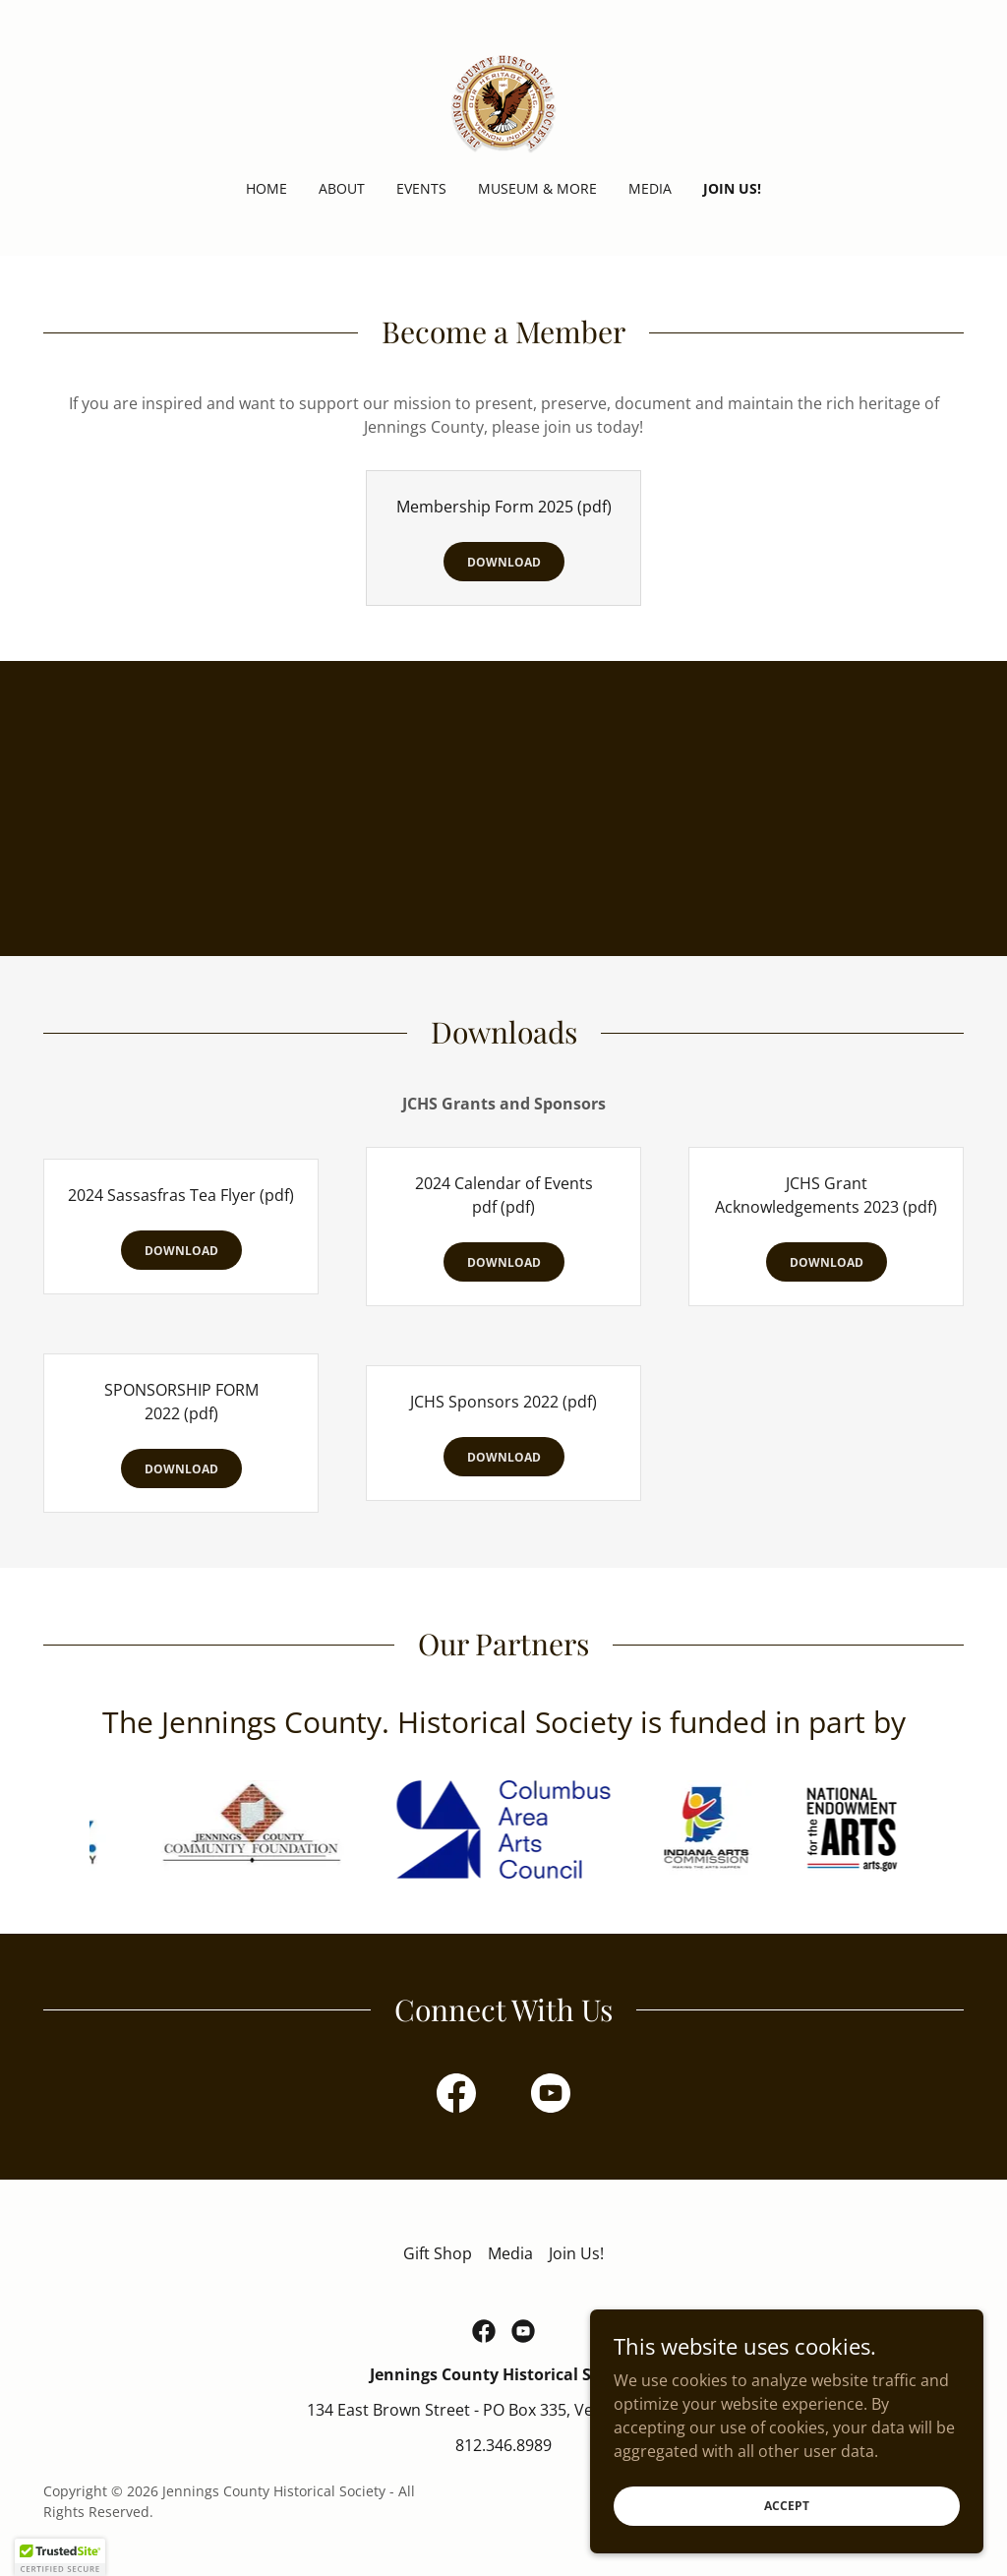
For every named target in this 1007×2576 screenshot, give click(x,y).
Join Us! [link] (732, 188)
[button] (60, 2557)
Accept (786, 2505)
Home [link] (266, 188)
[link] (503, 102)
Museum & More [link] (537, 188)
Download (504, 562)
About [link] (342, 188)
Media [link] (650, 188)
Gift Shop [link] (437, 2253)
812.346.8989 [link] (503, 2445)
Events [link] (421, 188)
